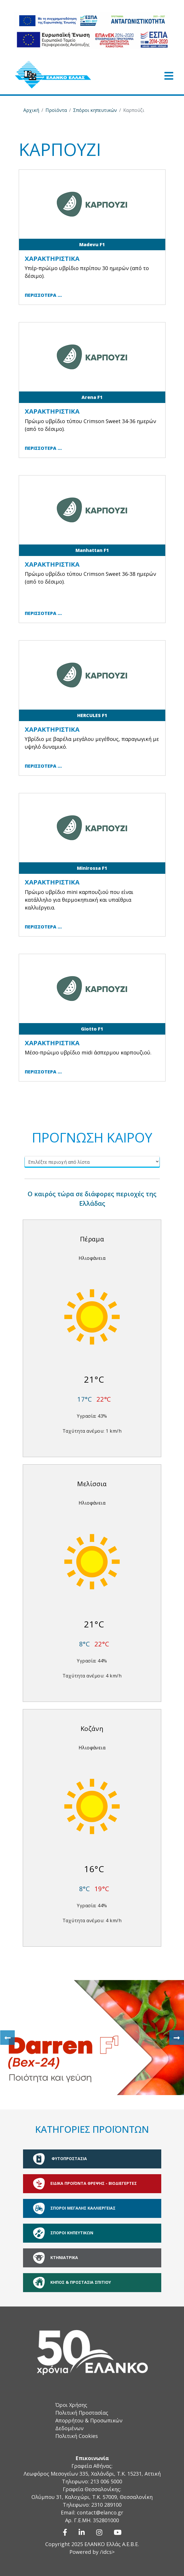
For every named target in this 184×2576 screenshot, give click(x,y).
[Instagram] (99, 2532)
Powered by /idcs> (92, 2551)
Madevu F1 (92, 244)
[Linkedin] (82, 2532)
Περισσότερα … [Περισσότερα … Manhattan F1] (43, 613)
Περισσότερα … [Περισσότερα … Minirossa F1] (43, 927)
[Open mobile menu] (168, 76)
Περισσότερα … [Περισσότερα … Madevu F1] (43, 295)
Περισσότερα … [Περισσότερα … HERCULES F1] (43, 766)
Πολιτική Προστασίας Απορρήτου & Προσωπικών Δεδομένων (88, 2420)
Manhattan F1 (92, 550)
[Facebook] (65, 2532)
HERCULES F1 (92, 715)
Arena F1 (92, 397)
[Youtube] (118, 2532)
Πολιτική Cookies (76, 2435)
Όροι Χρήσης (71, 2404)
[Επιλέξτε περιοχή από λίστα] (92, 1161)
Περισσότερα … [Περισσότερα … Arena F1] (43, 448)
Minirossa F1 (92, 868)
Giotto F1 (92, 1029)
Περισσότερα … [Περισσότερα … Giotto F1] (43, 1072)
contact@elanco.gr (100, 2512)
